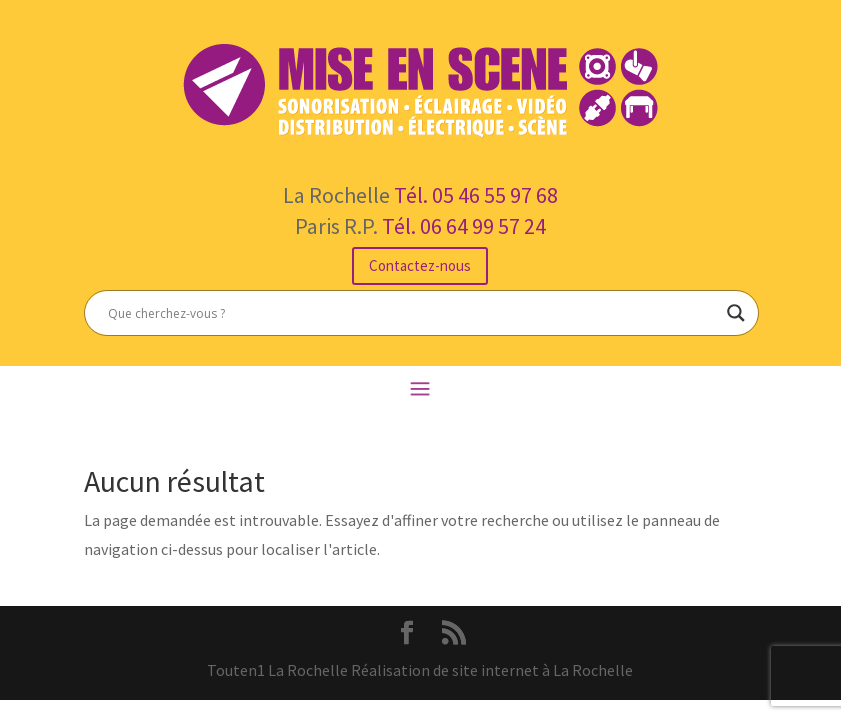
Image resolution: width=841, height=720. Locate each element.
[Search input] (412, 313)
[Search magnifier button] (736, 313)
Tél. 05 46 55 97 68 (476, 195)
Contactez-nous (420, 265)
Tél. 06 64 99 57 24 (464, 226)
